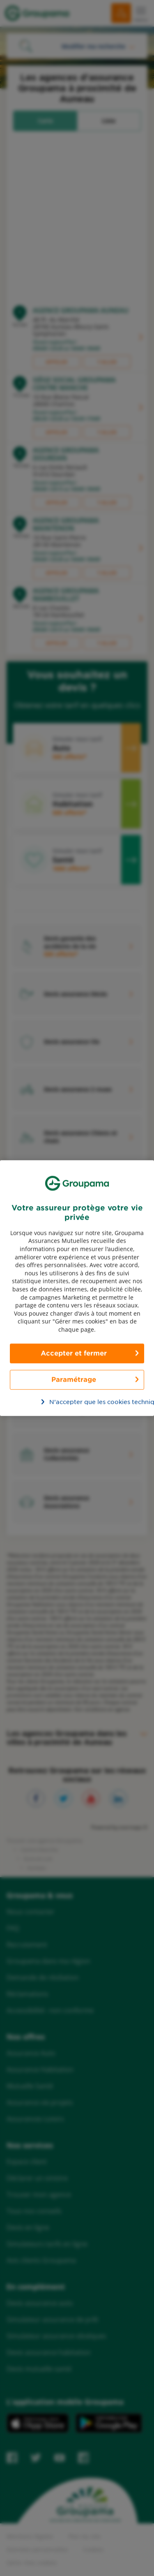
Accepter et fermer (74, 1353)
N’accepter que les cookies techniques (81, 1402)
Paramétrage (73, 1379)
